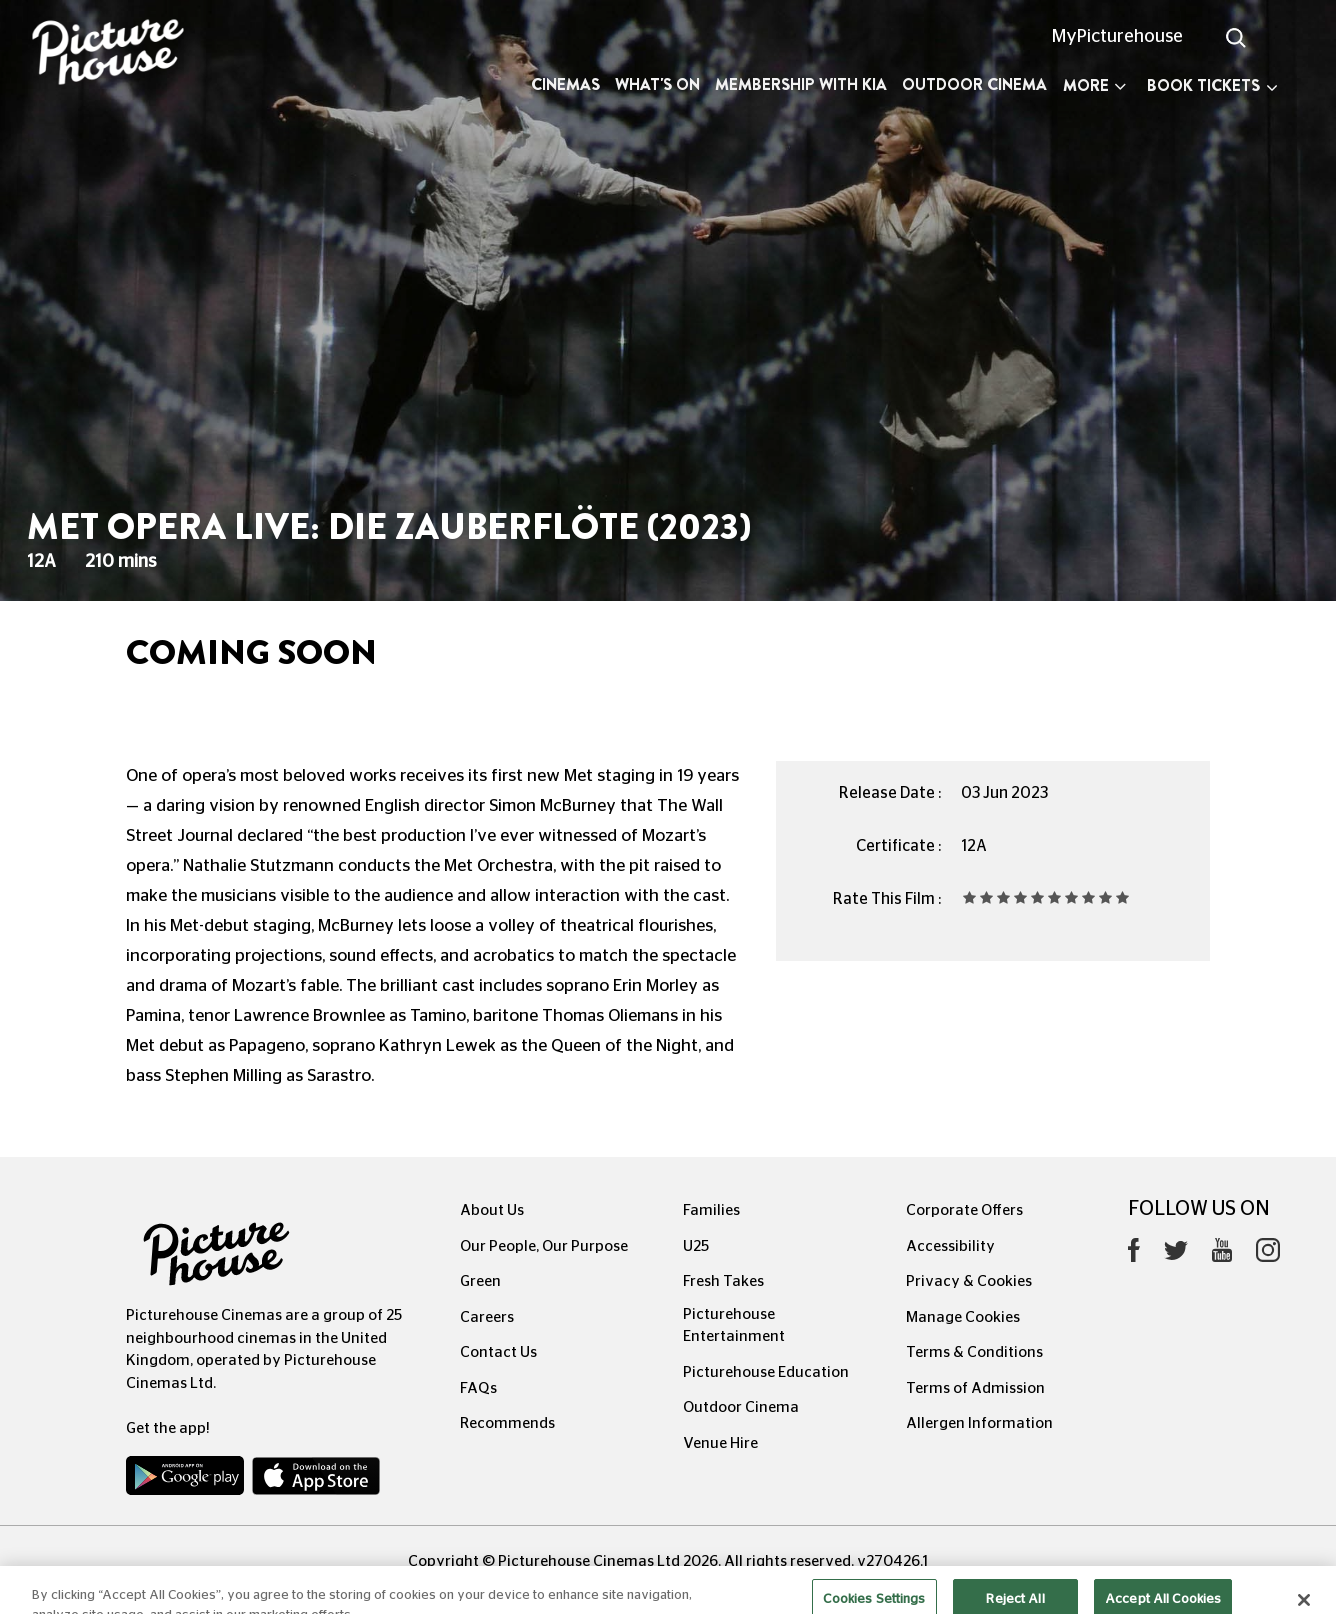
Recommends (507, 1423)
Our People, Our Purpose (544, 1246)
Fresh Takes (723, 1281)
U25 (696, 1246)
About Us (492, 1210)
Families (711, 1210)
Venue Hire (720, 1443)
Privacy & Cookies (969, 1281)
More (1094, 85)
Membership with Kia (801, 84)
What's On (657, 84)
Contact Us (498, 1352)
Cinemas (565, 84)
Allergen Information (979, 1423)
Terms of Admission (975, 1388)
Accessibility (950, 1246)
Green (480, 1281)
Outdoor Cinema (974, 84)
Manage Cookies (963, 1317)
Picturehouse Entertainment (734, 1326)
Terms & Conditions (974, 1352)
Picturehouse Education (766, 1372)
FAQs (478, 1388)
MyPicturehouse (1117, 37)
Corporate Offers (964, 1210)
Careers (487, 1317)
